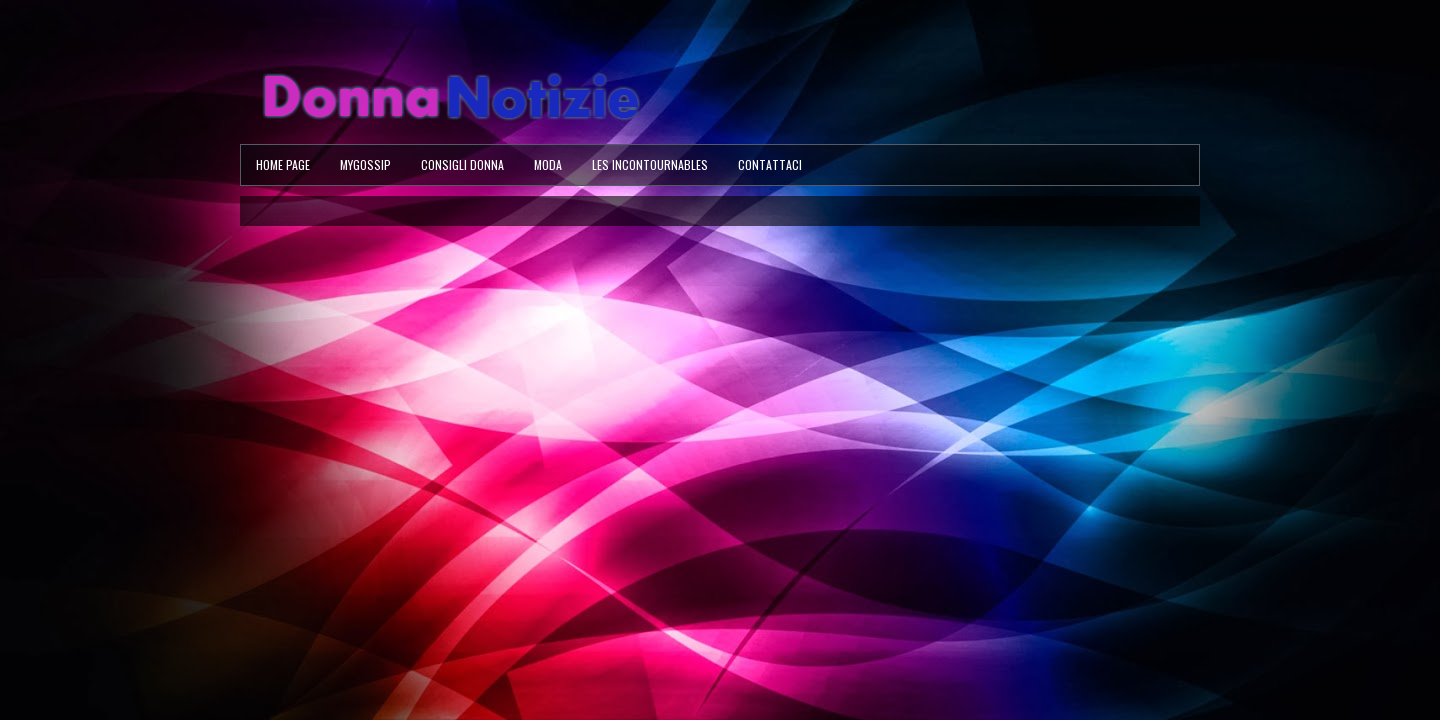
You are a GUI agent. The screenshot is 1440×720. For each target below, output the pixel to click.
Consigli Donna (462, 164)
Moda (548, 164)
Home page (283, 164)
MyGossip (365, 164)
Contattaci (770, 164)
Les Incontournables (650, 164)
